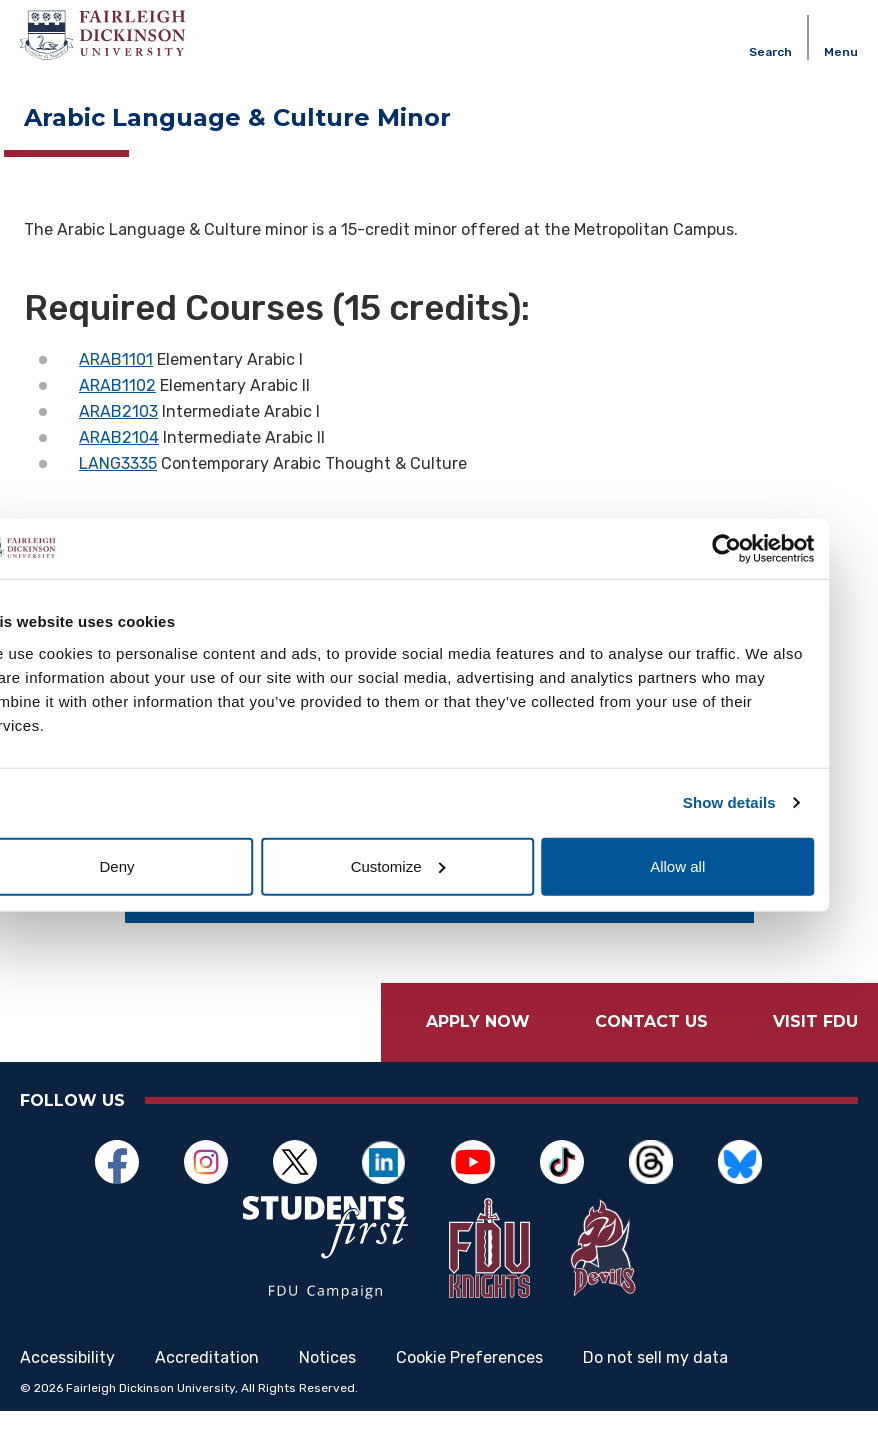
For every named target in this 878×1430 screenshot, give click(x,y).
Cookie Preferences (469, 1376)
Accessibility (67, 1376)
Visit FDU (815, 1021)
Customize (439, 865)
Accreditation (207, 1376)
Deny (159, 865)
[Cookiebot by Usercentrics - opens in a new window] (767, 549)
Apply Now (478, 1021)
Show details (770, 802)
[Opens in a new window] (127, 1162)
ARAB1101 (116, 359)
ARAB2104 (119, 437)
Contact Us (651, 1021)
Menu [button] (841, 52)
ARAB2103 (118, 411)
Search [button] (770, 52)
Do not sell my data (655, 1376)
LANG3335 (118, 463)
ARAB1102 (117, 385)
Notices (327, 1376)
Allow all (718, 865)
